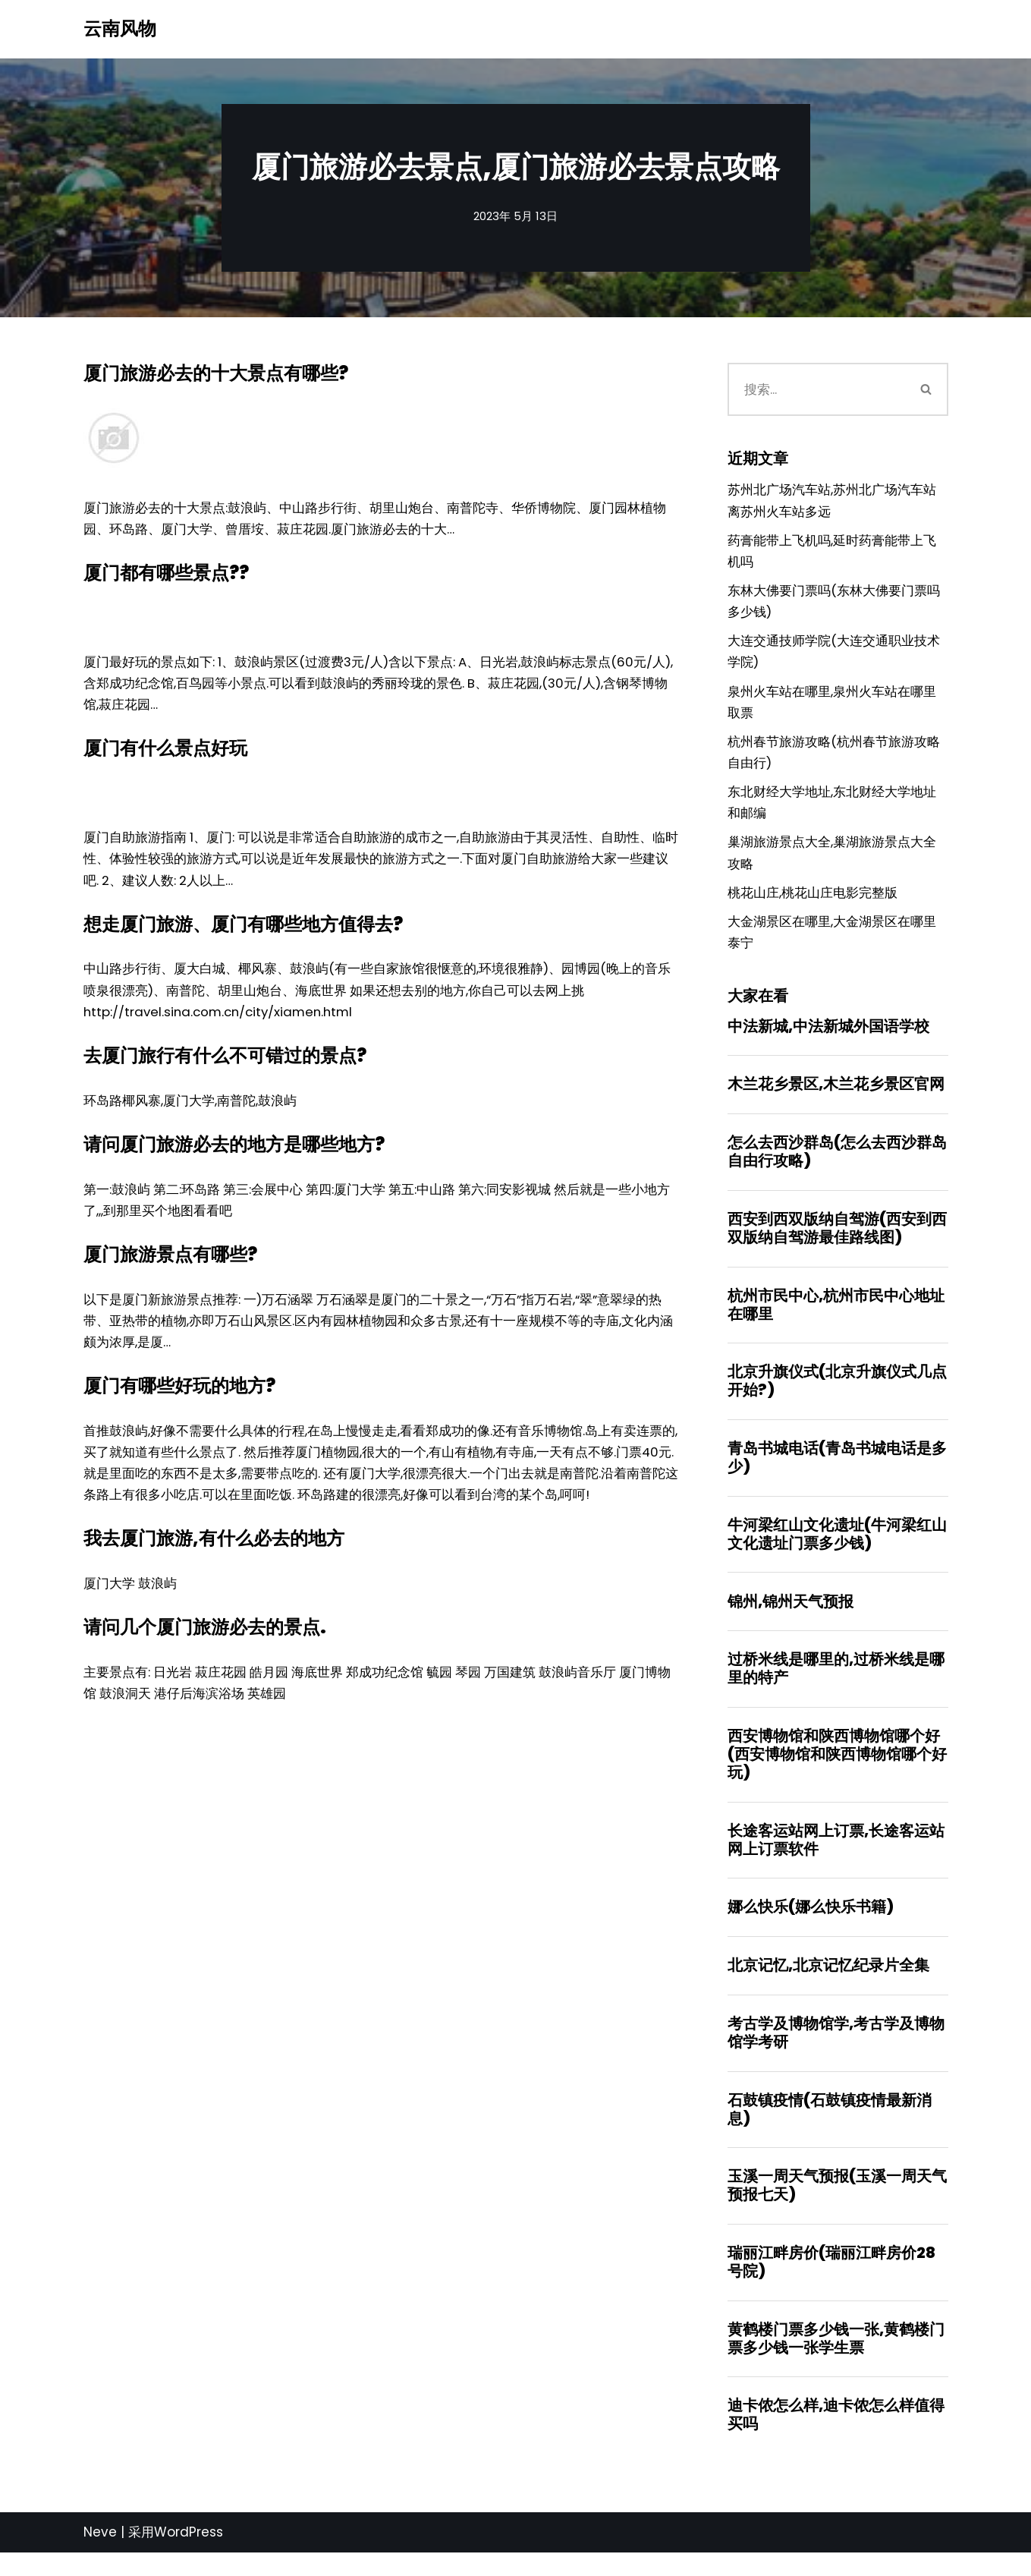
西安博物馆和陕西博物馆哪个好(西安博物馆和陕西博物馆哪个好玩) (837, 1771)
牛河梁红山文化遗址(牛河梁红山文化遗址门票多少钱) (837, 1550)
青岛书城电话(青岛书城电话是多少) (837, 1472)
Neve (100, 2555)
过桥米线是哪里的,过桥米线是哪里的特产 (836, 1685)
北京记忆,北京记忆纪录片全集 (828, 1984)
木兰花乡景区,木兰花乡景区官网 (836, 1096)
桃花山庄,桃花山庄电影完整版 (812, 902)
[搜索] (817, 389)
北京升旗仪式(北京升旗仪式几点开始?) (837, 1396)
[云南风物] (119, 29)
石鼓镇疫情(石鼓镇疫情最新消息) (830, 2129)
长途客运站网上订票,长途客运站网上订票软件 (836, 1858)
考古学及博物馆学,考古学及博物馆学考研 (836, 2052)
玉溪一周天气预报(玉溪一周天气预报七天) (837, 2206)
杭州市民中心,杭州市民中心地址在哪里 (836, 1318)
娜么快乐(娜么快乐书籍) (811, 1925)
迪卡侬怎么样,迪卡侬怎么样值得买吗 (836, 2438)
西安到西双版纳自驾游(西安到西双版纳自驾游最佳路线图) (837, 1241)
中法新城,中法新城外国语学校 (828, 1037)
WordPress (188, 2555)
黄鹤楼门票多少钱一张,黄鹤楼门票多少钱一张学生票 (836, 2360)
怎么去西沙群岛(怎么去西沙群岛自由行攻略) (837, 1164)
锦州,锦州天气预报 (790, 1617)
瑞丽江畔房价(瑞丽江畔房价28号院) (831, 2284)
